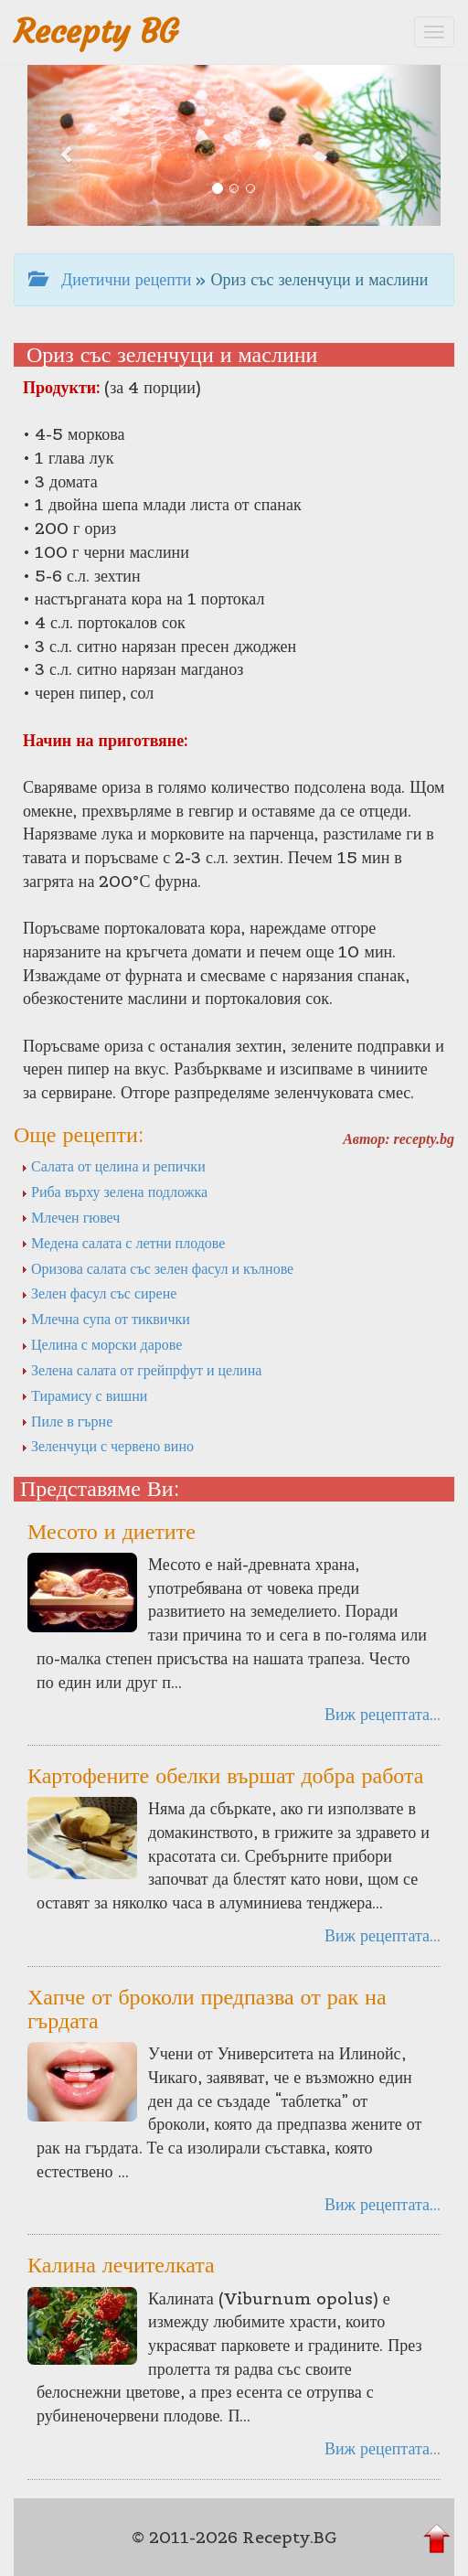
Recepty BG (96, 31)
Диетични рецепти (109, 279)
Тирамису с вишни (84, 1395)
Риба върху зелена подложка (114, 1191)
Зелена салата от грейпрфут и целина (141, 1370)
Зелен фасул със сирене (98, 1293)
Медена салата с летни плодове (123, 1243)
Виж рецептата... (382, 1714)
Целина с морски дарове (101, 1344)
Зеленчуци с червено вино (107, 1446)
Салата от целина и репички (113, 1166)
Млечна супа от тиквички (105, 1318)
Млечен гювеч (70, 1217)
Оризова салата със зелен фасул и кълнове (157, 1268)
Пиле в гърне (66, 1421)
